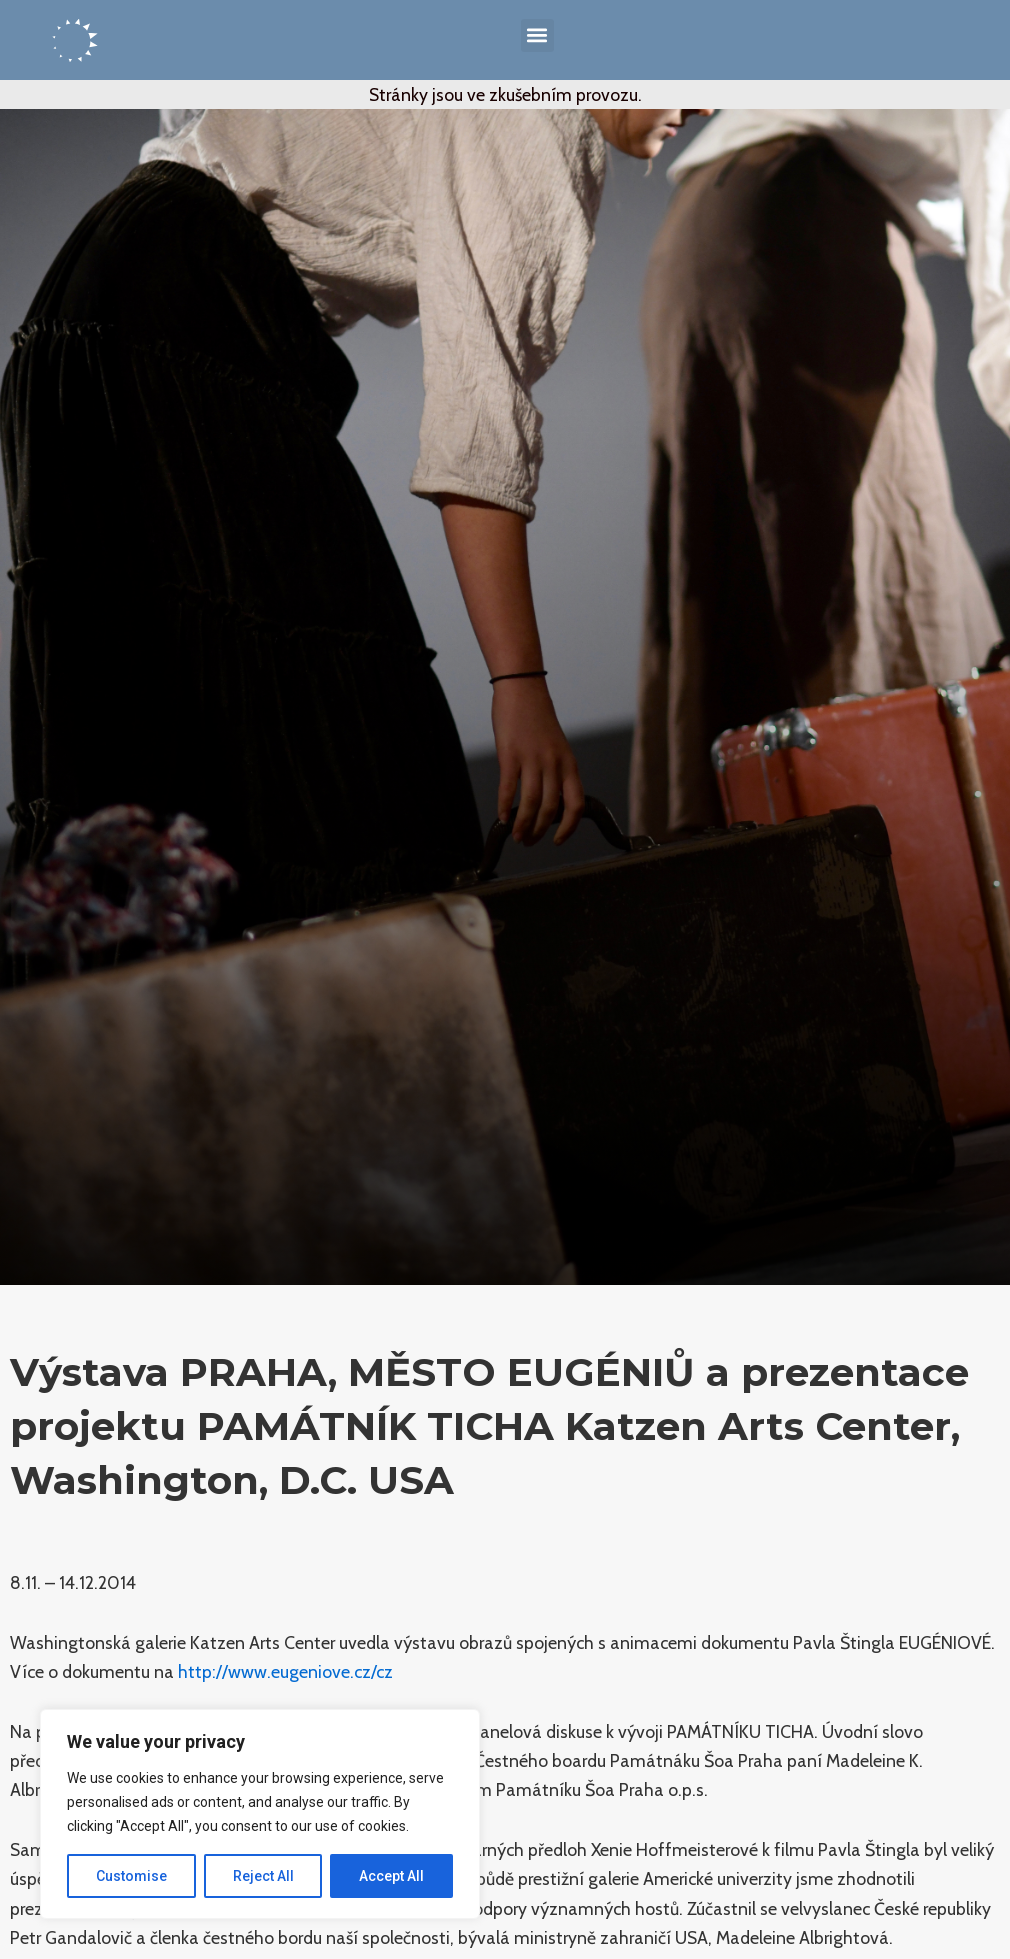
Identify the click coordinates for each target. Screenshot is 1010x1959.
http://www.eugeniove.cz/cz (285, 1671)
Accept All (391, 1876)
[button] (537, 35)
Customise (131, 1876)
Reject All (263, 1876)
